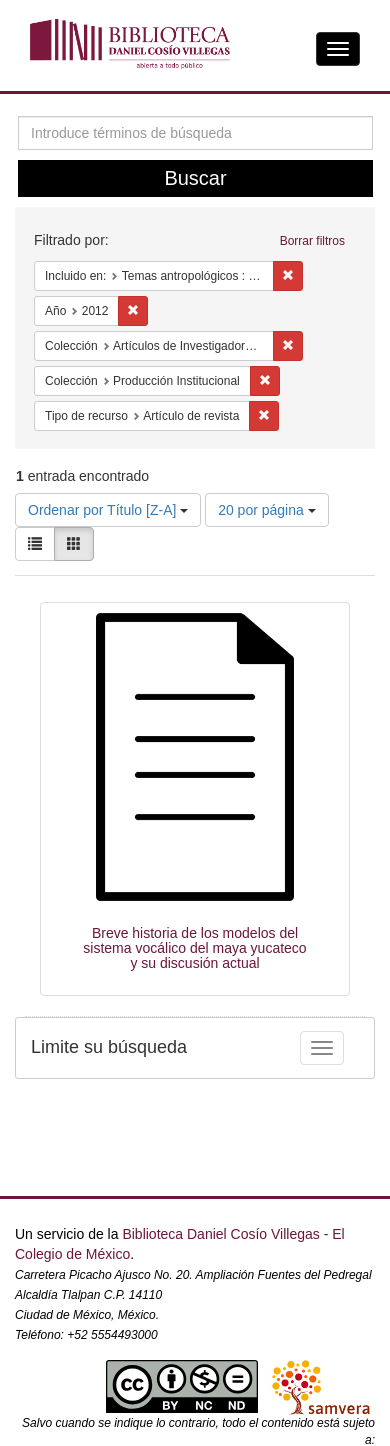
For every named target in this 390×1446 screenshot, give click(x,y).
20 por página (267, 510)
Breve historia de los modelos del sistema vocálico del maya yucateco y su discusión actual (194, 948)
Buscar (195, 178)
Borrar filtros (312, 241)
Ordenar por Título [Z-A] (108, 510)
